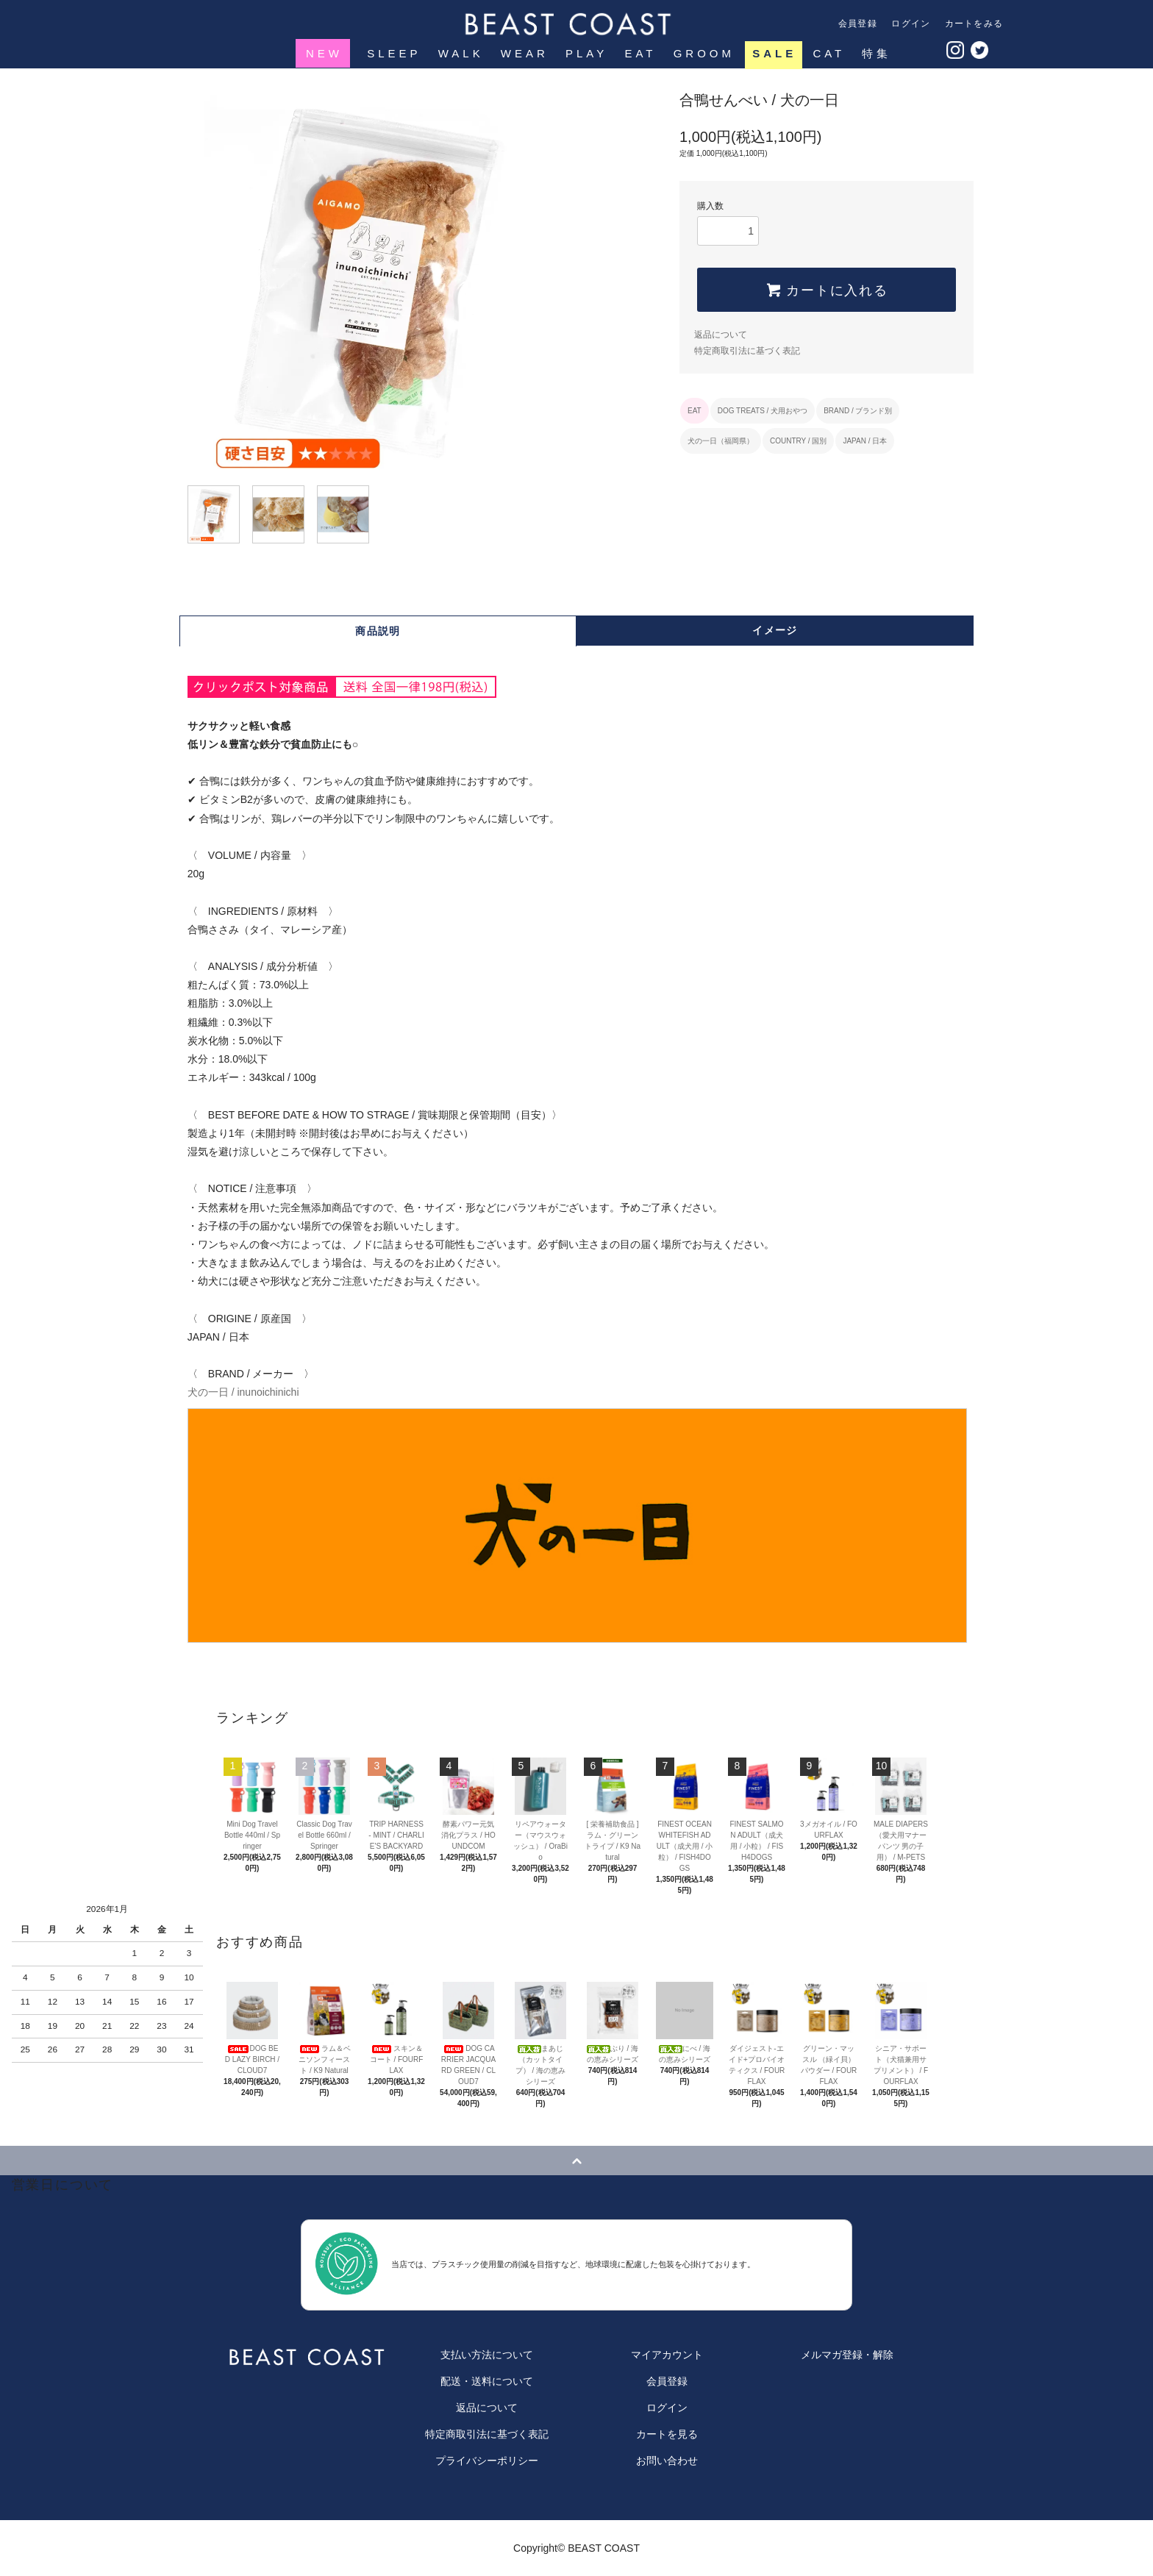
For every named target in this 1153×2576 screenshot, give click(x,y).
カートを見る (667, 2434)
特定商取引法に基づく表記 (747, 351)
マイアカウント (667, 2355)
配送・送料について (486, 2381)
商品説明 (378, 631)
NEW (324, 53)
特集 (875, 53)
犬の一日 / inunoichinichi (576, 1514)
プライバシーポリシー (486, 2460)
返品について (720, 334)
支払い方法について (486, 2355)
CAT (829, 53)
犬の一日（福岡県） (721, 441)
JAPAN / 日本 (865, 441)
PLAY (585, 53)
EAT (638, 53)
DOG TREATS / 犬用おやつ (762, 411)
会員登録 (857, 23)
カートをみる (974, 23)
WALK (459, 53)
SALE (774, 53)
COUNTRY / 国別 (798, 441)
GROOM (703, 53)
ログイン (910, 23)
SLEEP (392, 53)
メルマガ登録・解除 (847, 2355)
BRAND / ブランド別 (858, 411)
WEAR (523, 53)
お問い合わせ (667, 2460)
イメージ (775, 630)
